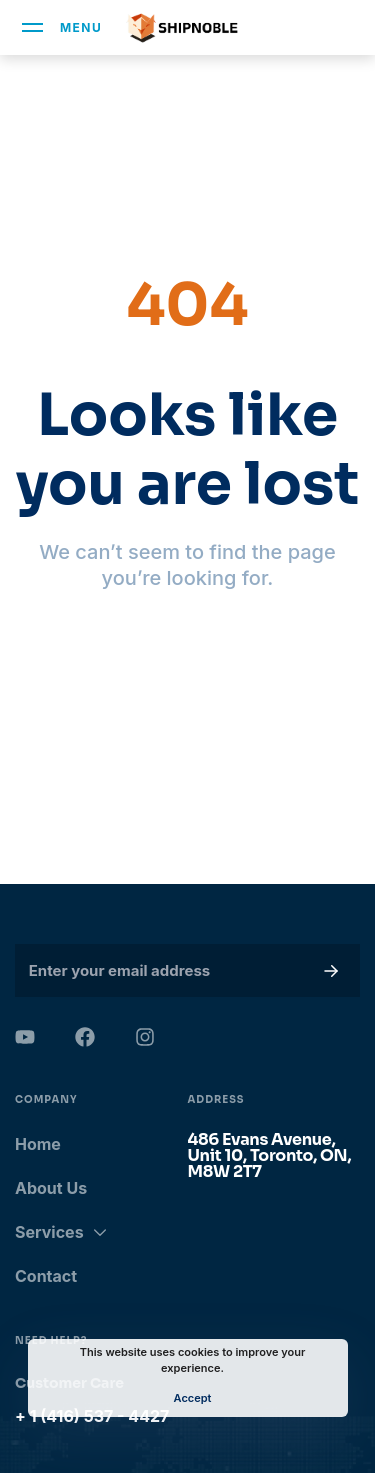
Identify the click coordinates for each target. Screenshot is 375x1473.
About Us (51, 1188)
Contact (46, 1276)
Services (61, 1232)
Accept (193, 1398)
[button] (327, 970)
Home (38, 1144)
